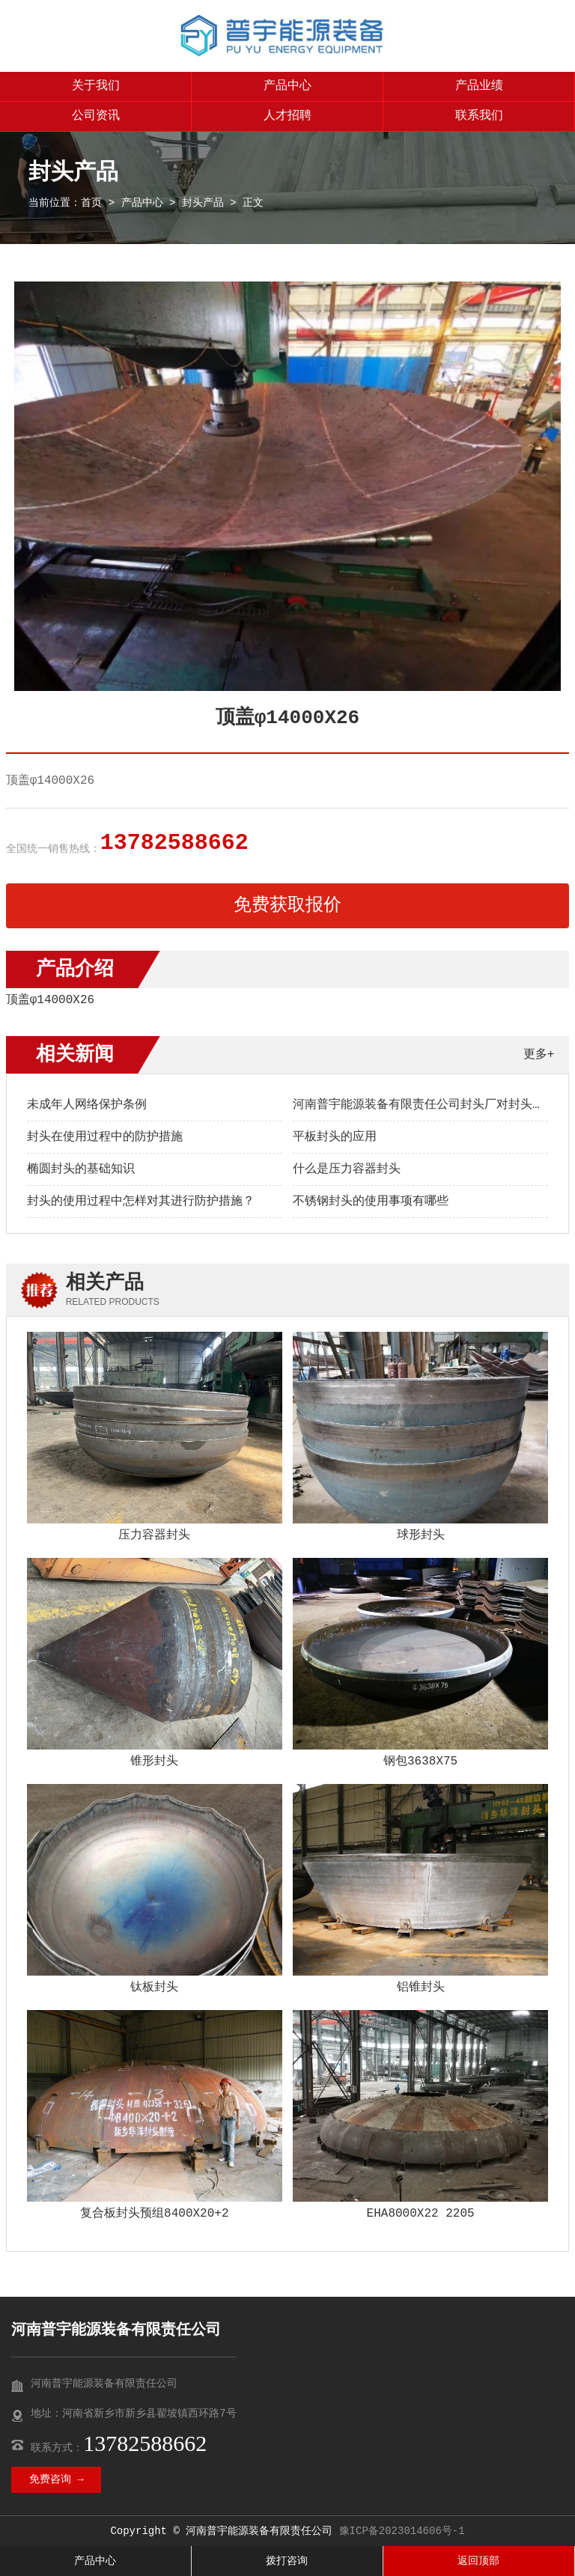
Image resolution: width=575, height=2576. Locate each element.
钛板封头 (154, 1987)
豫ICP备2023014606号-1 (402, 2531)
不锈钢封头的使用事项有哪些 (370, 1201)
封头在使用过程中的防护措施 (105, 1137)
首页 (91, 203)
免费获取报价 (287, 905)
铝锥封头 (421, 1987)
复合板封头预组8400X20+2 (154, 2213)
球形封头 (421, 1535)
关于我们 (96, 86)
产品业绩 (479, 86)
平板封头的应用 (335, 1137)
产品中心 (287, 86)
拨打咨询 (287, 2561)
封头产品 (203, 203)
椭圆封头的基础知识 (81, 1169)
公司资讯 (96, 116)
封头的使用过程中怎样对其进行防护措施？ (141, 1201)
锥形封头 (154, 1761)
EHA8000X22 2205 (421, 2213)
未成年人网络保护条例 (87, 1105)
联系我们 (479, 116)
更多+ (539, 1055)
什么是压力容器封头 (347, 1169)
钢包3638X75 (420, 1761)
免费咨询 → (56, 2479)
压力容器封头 (154, 1535)
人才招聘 (287, 116)
